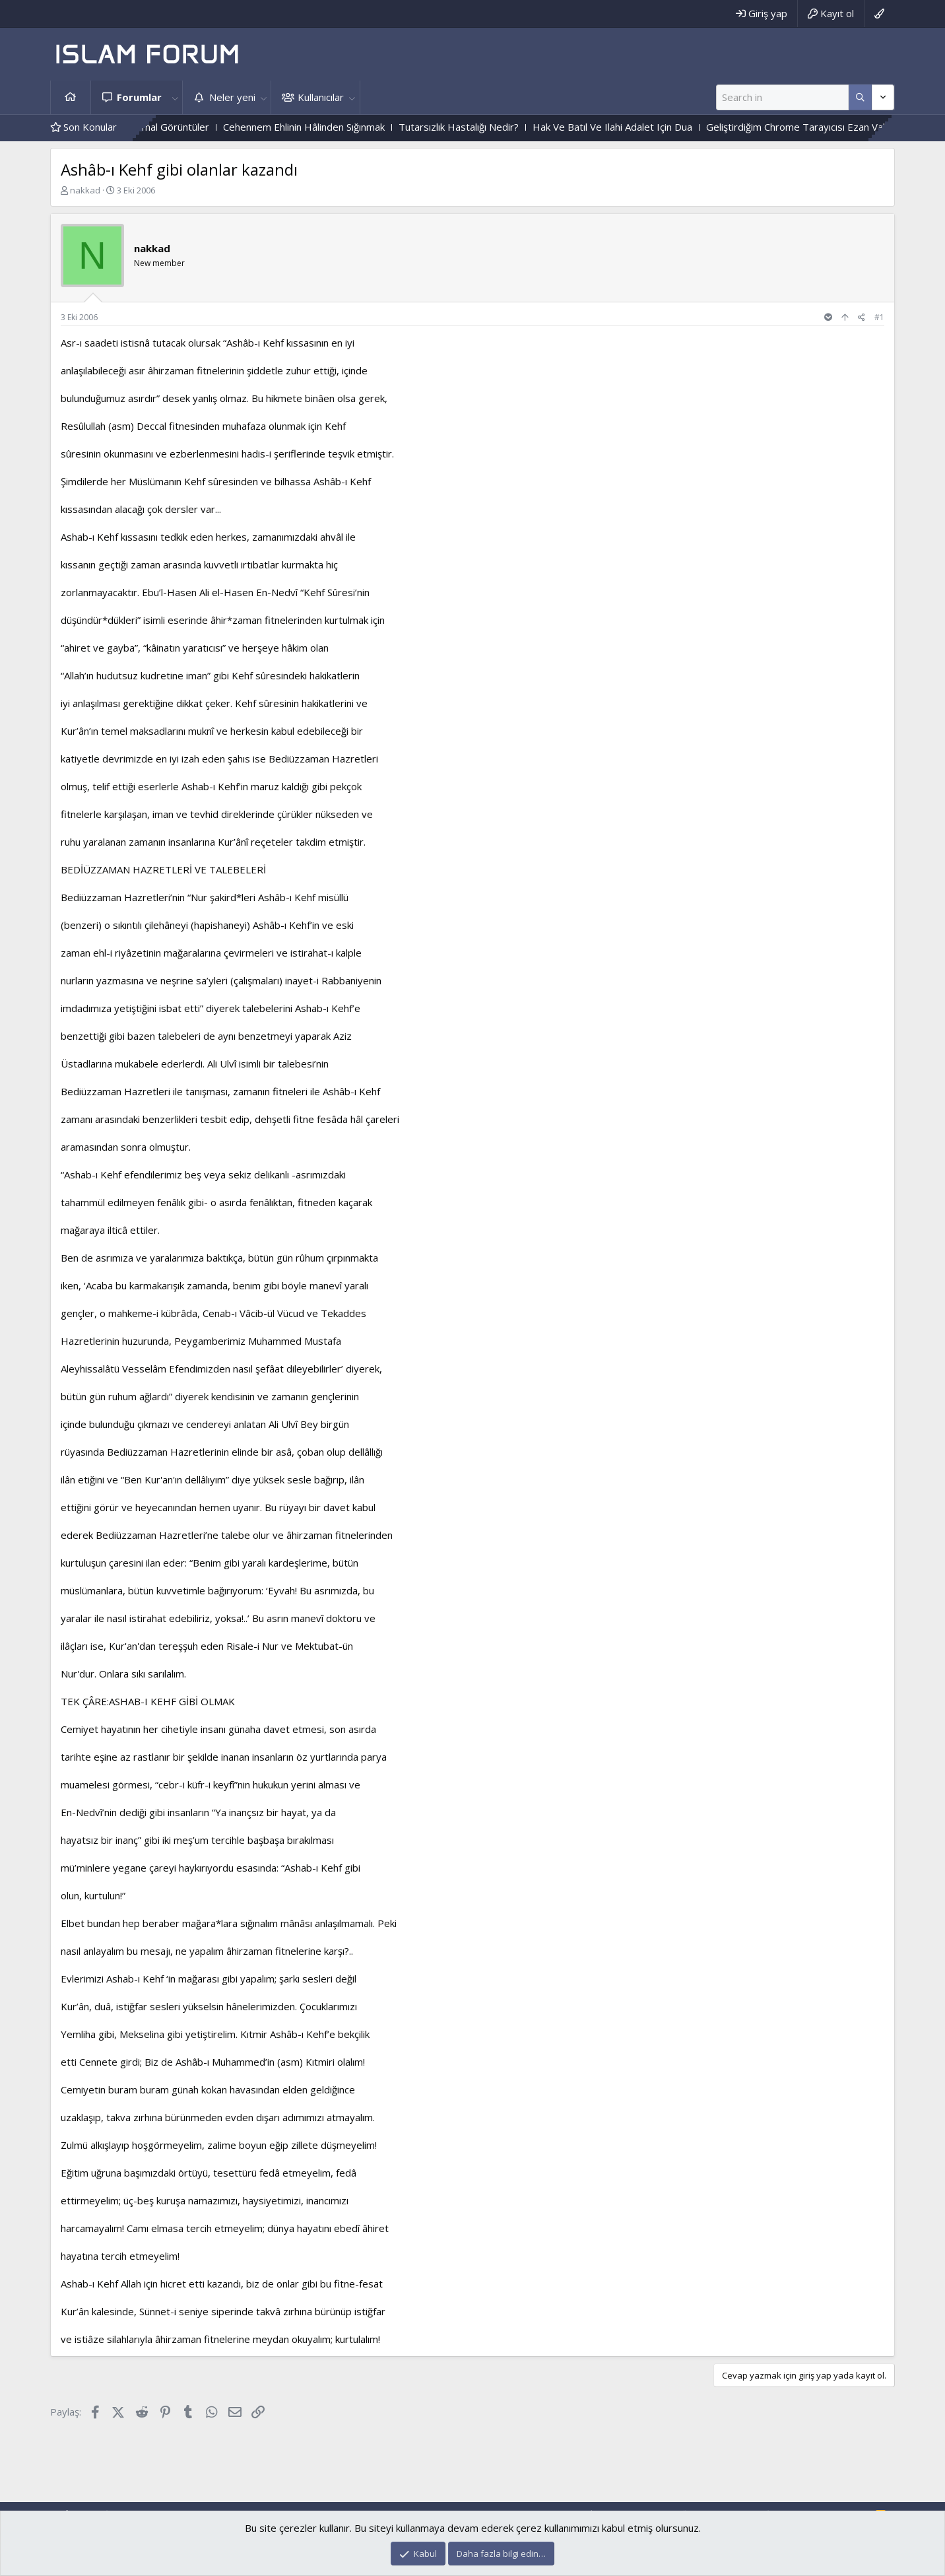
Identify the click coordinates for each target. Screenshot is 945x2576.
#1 (879, 317)
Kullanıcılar (321, 97)
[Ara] (782, 97)
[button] (175, 97)
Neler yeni (232, 97)
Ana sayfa (70, 97)
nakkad (85, 190)
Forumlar (139, 97)
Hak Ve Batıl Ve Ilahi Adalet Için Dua (647, 126)
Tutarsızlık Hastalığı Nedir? (493, 126)
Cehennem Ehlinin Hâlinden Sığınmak (338, 126)
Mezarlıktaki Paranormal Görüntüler (164, 126)
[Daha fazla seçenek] (860, 97)
